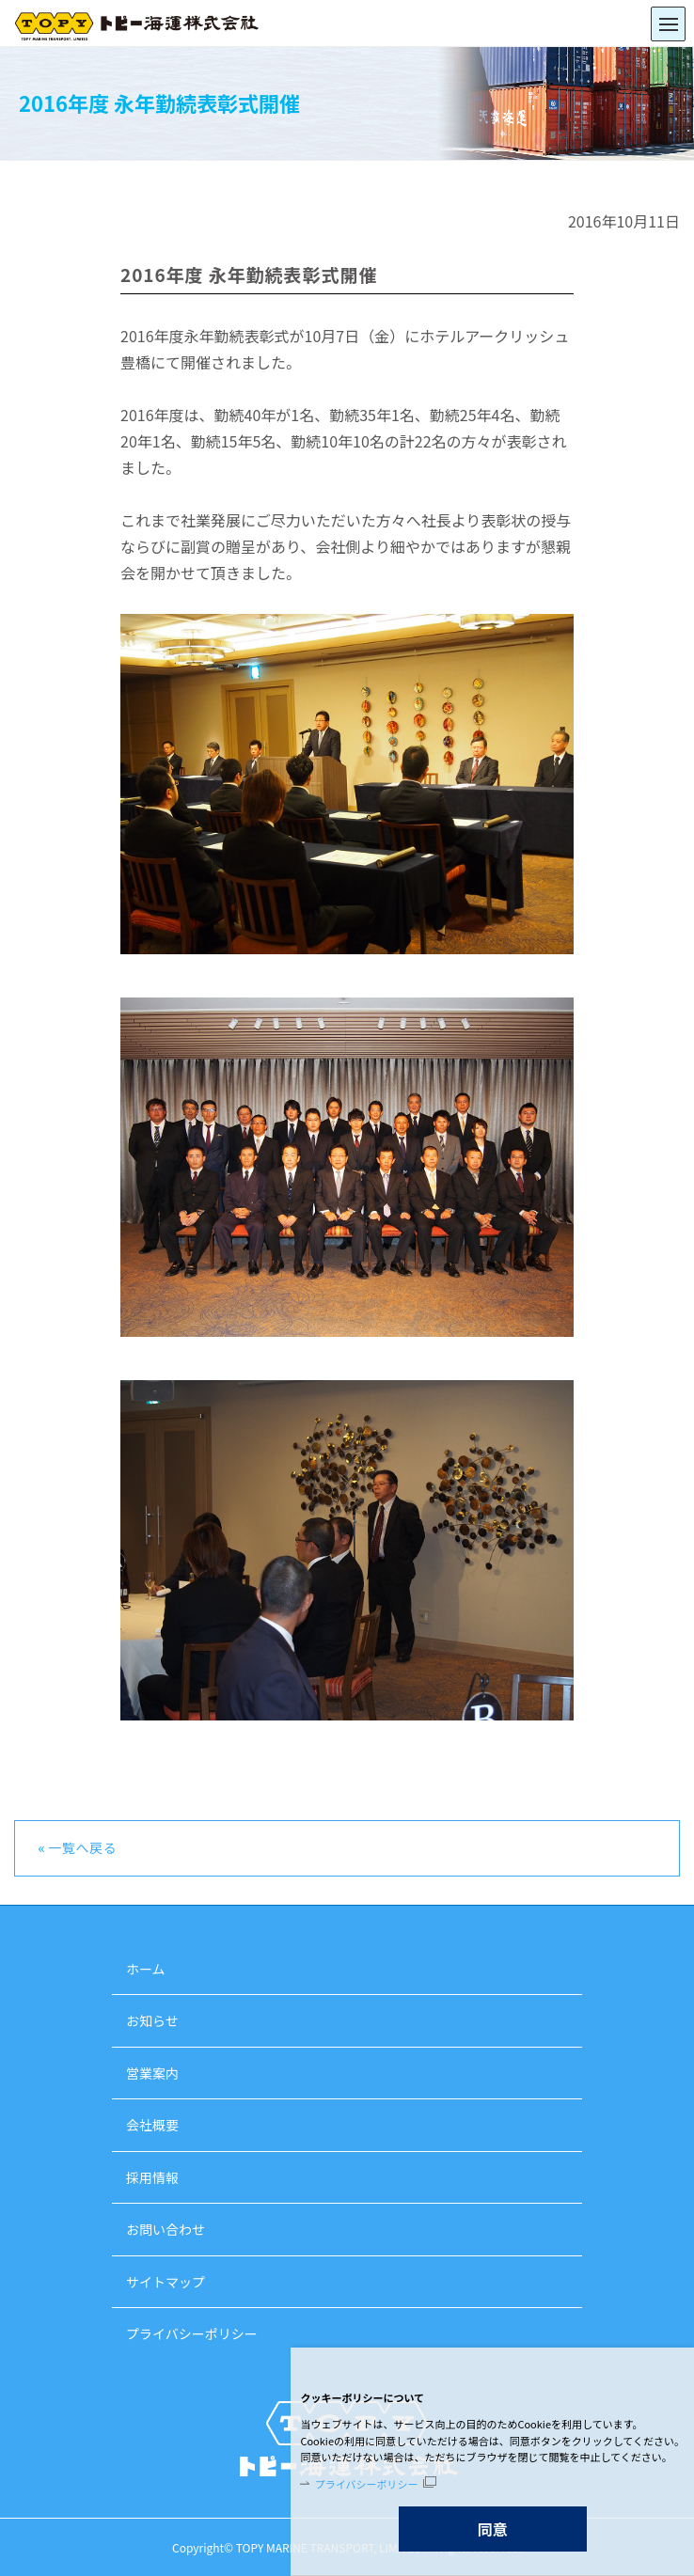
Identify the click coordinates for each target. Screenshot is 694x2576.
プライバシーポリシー (366, 2483)
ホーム (146, 1968)
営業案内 (152, 2073)
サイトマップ (165, 2281)
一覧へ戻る (83, 1847)
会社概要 (152, 2124)
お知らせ (152, 2020)
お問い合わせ (165, 2229)
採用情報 (152, 2177)
